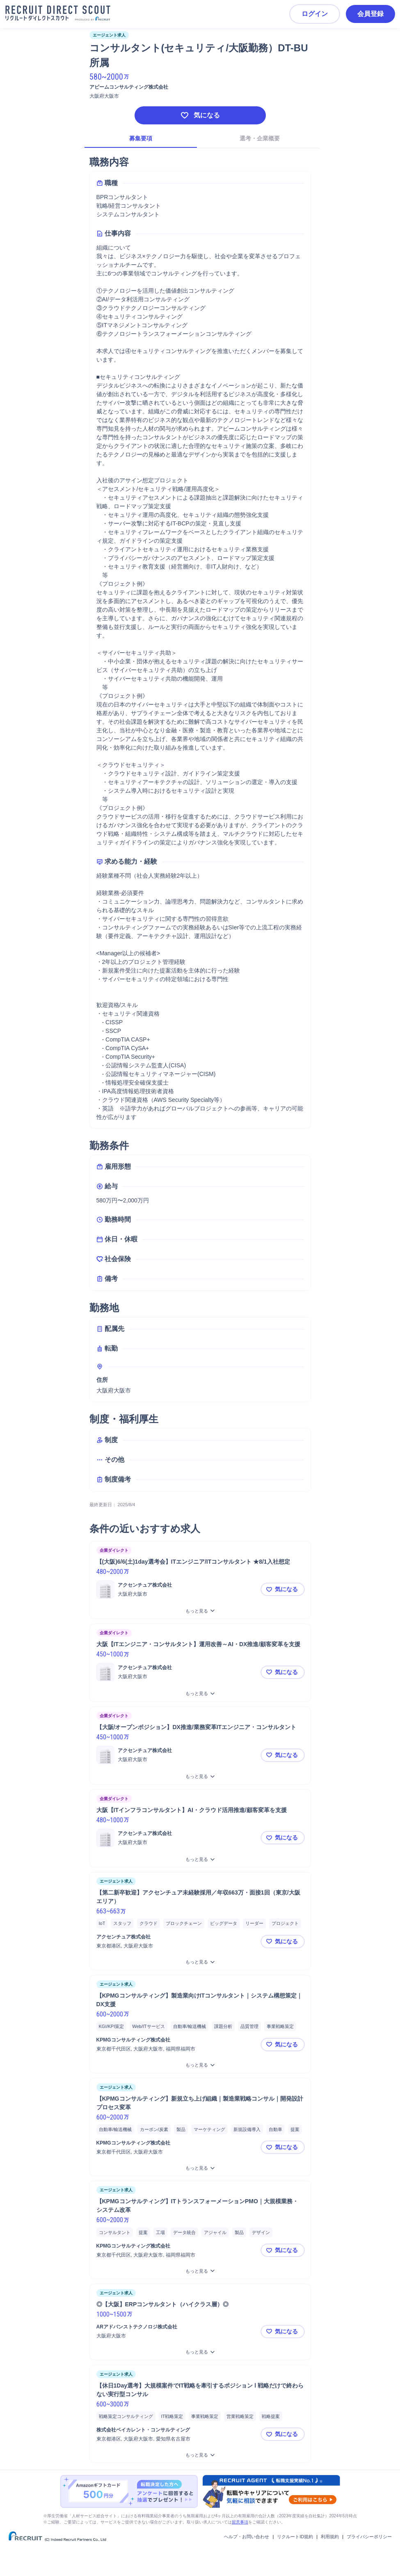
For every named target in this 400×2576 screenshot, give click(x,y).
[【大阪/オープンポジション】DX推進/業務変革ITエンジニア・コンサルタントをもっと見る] (200, 1776)
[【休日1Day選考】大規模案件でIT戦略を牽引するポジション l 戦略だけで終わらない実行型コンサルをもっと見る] (200, 2455)
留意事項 (240, 2522)
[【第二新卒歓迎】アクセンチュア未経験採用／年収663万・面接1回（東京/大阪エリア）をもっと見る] (200, 1962)
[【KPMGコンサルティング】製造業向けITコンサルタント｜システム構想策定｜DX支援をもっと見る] (200, 2065)
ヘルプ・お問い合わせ (246, 2536)
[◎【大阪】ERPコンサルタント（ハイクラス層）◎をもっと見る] (200, 2352)
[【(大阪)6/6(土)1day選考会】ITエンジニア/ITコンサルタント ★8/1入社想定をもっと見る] (200, 1611)
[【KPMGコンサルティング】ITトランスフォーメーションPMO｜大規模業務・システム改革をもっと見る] (200, 2271)
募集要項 (140, 138)
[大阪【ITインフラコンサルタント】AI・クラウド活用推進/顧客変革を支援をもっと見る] (200, 1859)
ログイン (315, 13)
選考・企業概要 (260, 138)
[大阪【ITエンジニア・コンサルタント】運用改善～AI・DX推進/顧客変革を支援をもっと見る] (200, 1693)
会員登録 (370, 13)
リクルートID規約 (295, 2536)
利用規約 (330, 2536)
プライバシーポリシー (369, 2536)
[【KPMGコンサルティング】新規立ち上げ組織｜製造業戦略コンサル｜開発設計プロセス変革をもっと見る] (200, 2168)
